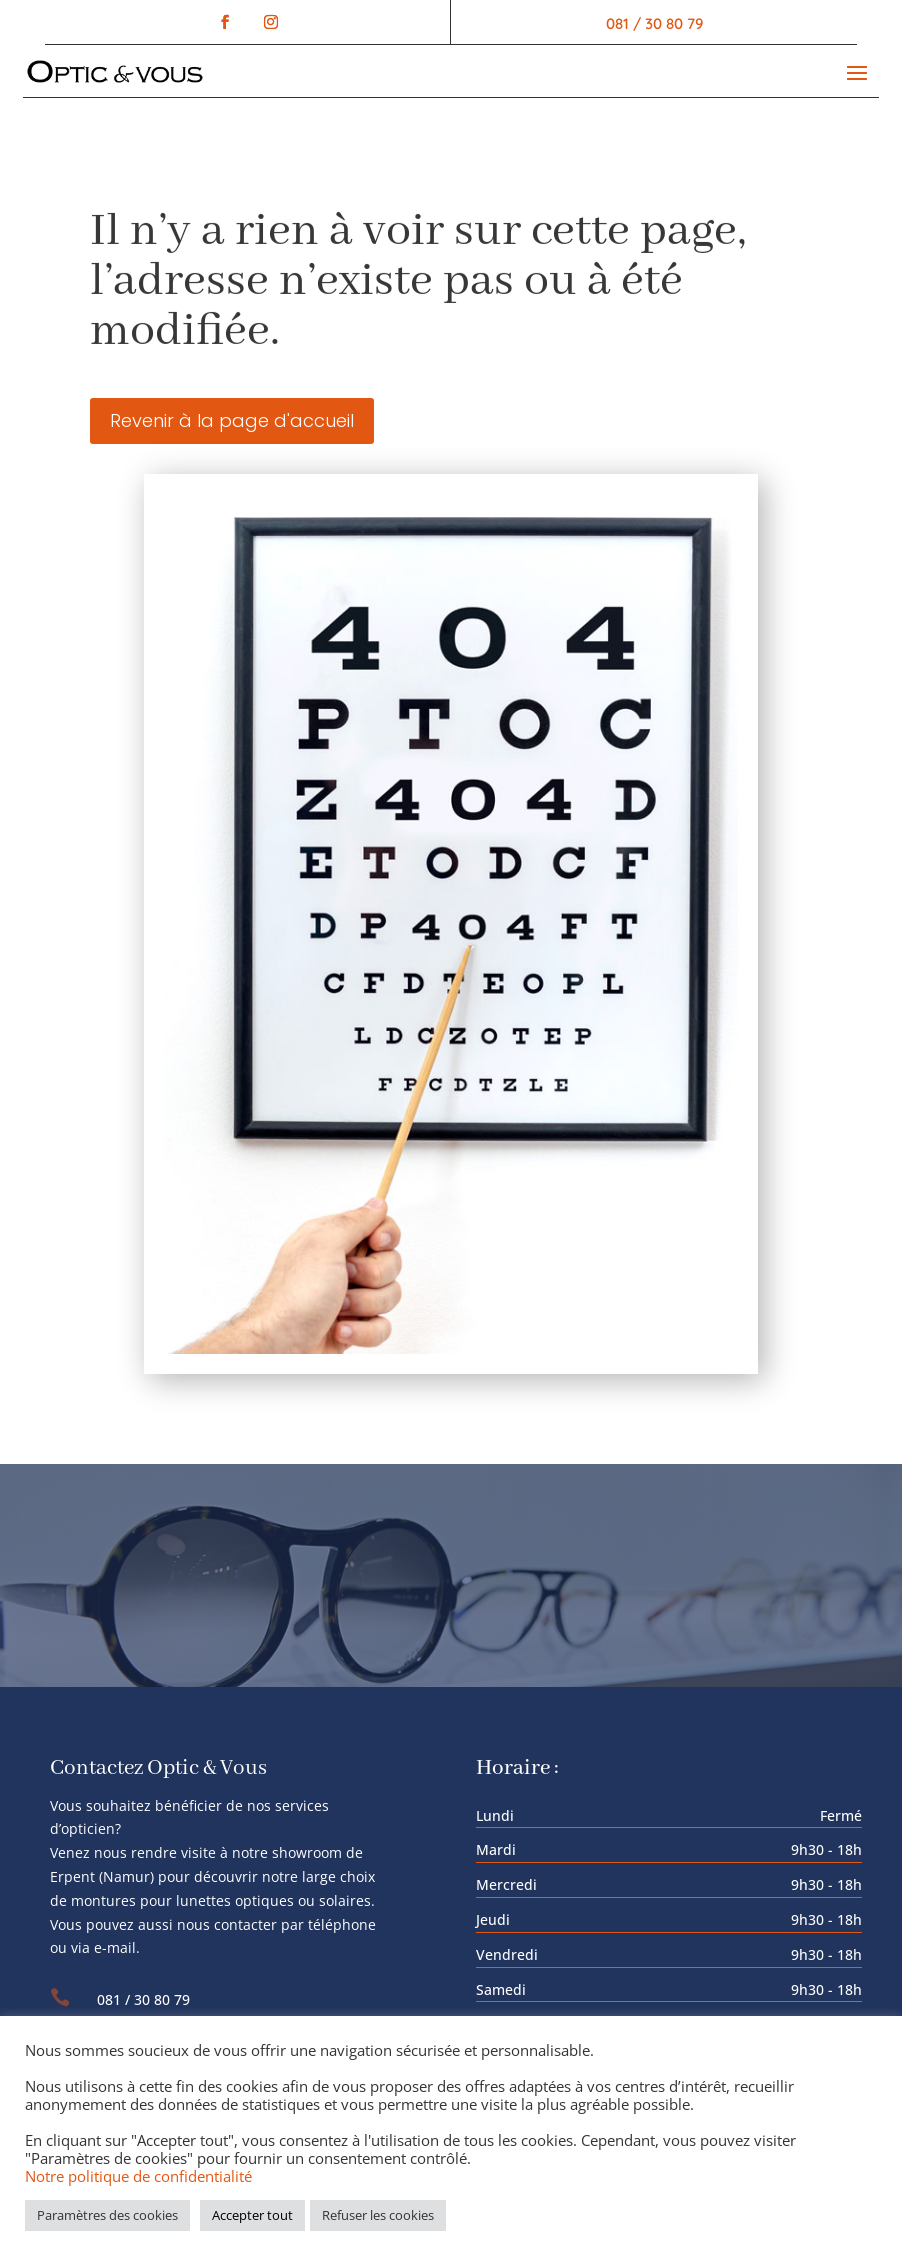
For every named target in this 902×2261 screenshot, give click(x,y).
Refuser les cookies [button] (378, 2215)
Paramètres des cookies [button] (107, 2215)
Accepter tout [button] (252, 2215)
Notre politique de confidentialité (138, 2176)
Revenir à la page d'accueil (232, 420)
